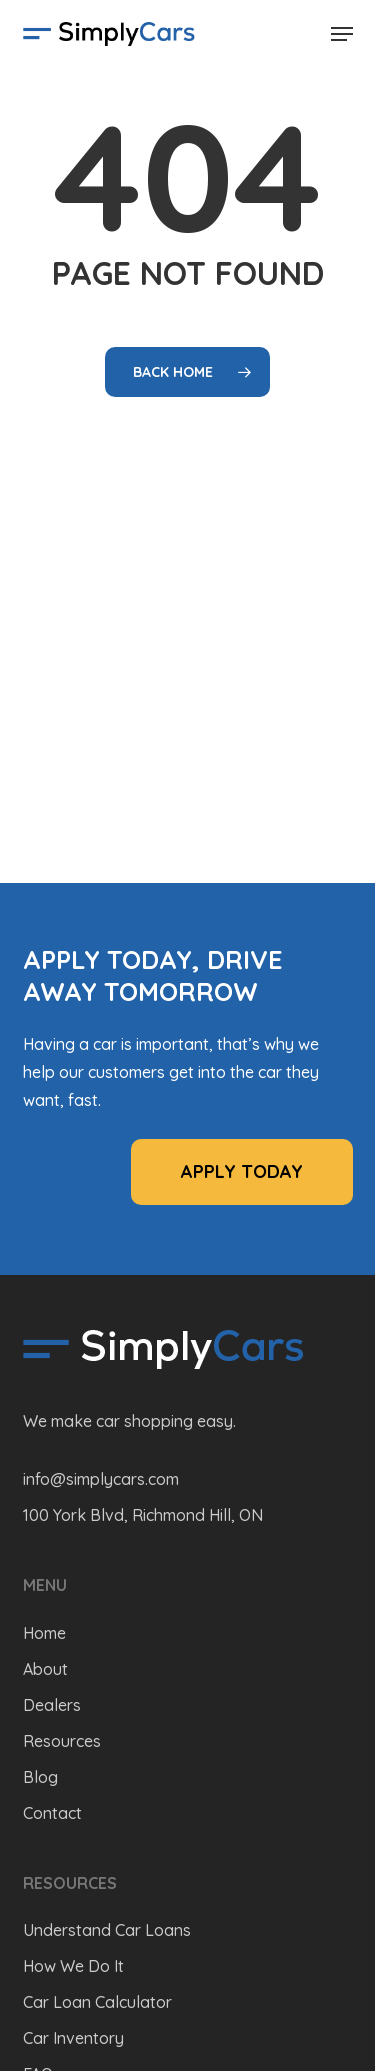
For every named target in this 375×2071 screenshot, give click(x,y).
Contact (52, 1813)
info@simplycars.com (101, 1479)
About (45, 1669)
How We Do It (73, 1966)
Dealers (52, 1705)
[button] (342, 34)
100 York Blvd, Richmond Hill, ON (143, 1515)
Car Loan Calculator (97, 2002)
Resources (62, 1741)
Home (44, 1633)
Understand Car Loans (107, 1930)
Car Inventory (73, 2038)
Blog (40, 1777)
